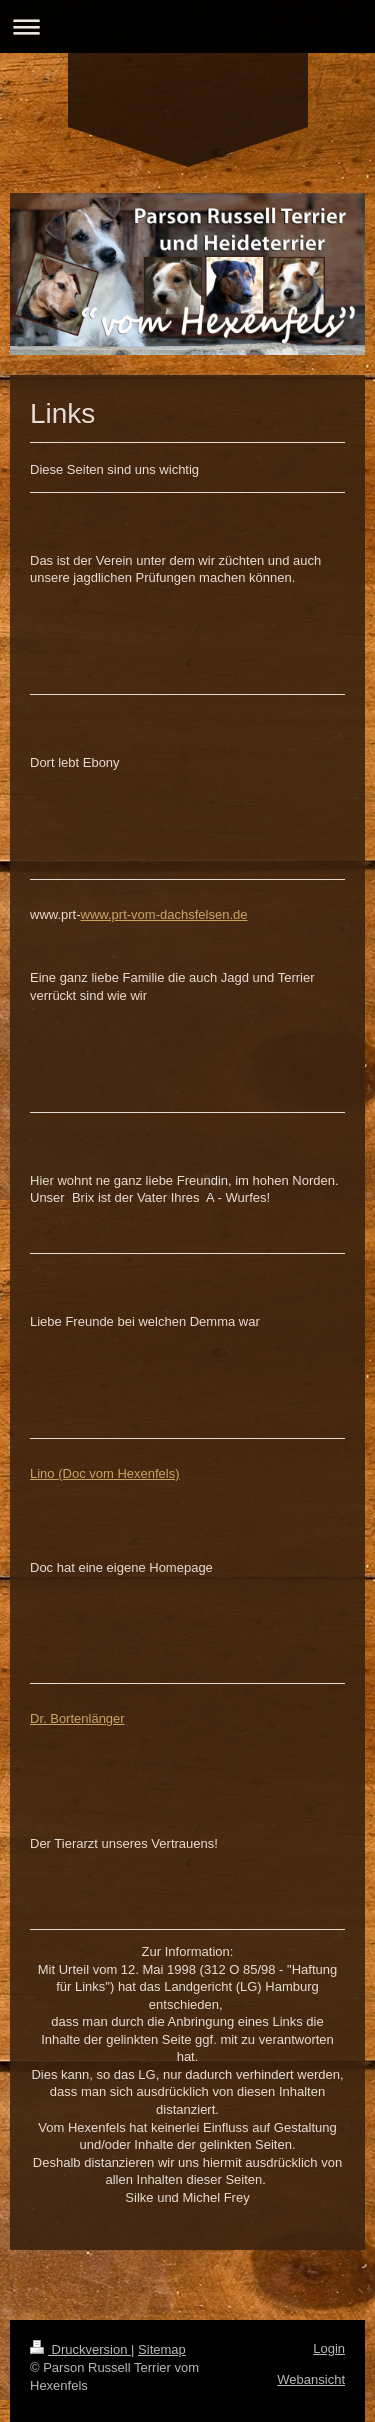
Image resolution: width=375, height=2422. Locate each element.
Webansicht (311, 2379)
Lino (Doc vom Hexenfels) (105, 1473)
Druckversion (80, 2349)
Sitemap (162, 2349)
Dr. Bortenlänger (77, 1718)
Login (329, 2348)
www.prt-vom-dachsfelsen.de (164, 914)
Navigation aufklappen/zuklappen (187, 26)
